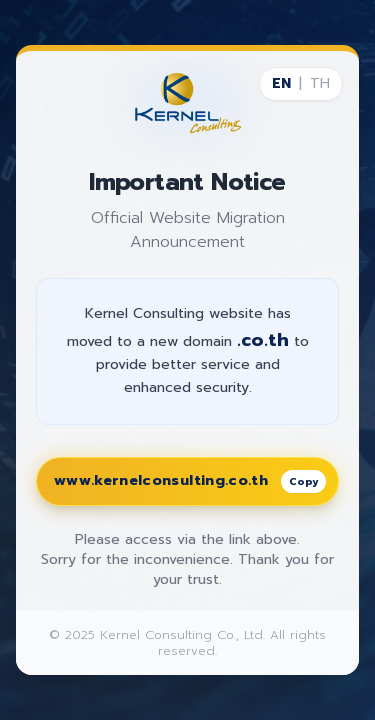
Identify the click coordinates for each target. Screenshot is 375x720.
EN (281, 84)
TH (320, 84)
